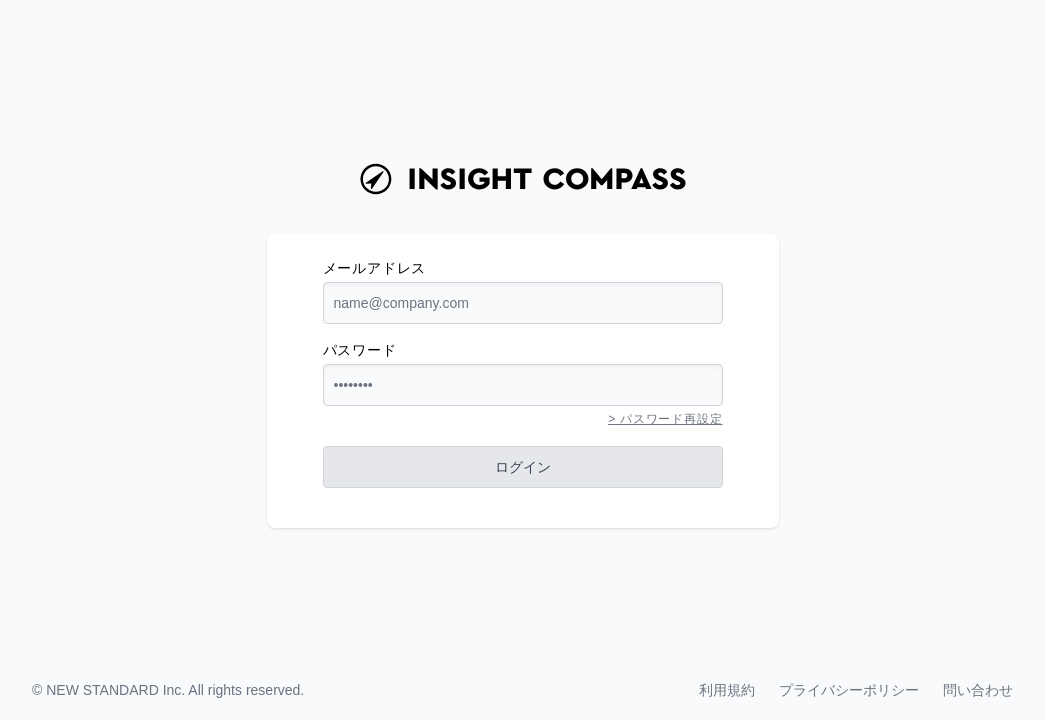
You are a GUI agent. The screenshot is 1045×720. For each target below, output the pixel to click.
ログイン (523, 467)
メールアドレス (375, 268)
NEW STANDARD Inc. (115, 690)
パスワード (360, 350)
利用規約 (727, 690)
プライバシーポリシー (849, 690)
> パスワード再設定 (665, 419)
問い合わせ (978, 690)
